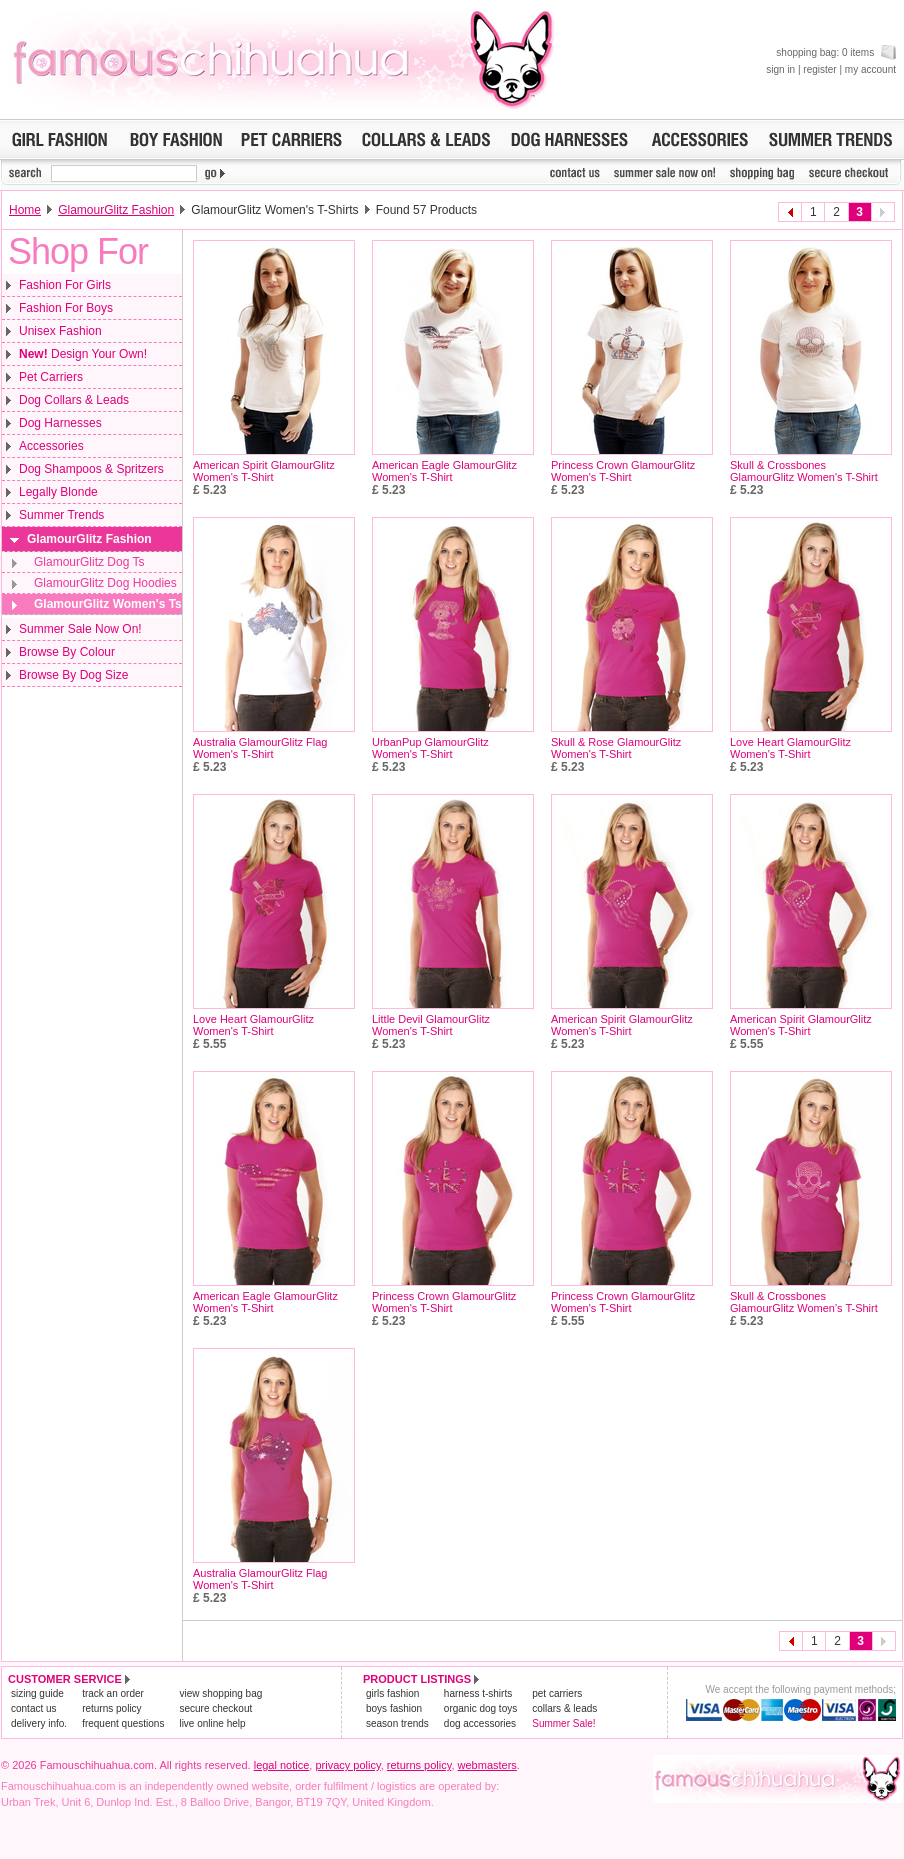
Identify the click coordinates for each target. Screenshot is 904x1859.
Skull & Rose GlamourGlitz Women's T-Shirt (616, 748)
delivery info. (39, 1723)
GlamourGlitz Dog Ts (89, 562)
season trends (397, 1723)
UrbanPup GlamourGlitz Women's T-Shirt (430, 748)
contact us (34, 1708)
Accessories (51, 446)
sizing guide (37, 1693)
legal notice (282, 1765)
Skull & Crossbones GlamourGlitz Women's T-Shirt (804, 471)
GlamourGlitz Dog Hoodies (105, 583)
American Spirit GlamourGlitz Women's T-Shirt (264, 471)
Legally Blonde (58, 492)
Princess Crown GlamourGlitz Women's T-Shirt (623, 471)
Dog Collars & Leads (74, 400)
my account (870, 69)
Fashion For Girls (65, 285)
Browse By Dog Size (73, 675)
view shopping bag (220, 1693)
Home (25, 210)
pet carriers (557, 1693)
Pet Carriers (51, 377)
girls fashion (392, 1693)
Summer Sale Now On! (80, 629)
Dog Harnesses (60, 423)
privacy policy (347, 1765)
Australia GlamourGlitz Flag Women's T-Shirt (260, 748)
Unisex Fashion (60, 331)
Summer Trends (61, 515)
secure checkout (215, 1708)
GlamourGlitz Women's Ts (108, 604)
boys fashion (394, 1708)
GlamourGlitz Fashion (116, 210)
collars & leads (564, 1708)
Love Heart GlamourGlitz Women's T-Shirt (790, 748)
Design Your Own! (83, 354)
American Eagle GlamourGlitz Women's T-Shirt (444, 471)
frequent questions (123, 1723)
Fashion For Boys (66, 308)
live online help (212, 1723)
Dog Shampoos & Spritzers (91, 469)
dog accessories (480, 1723)
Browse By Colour (67, 652)
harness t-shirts (478, 1693)
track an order (113, 1693)
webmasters (487, 1765)
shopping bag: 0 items (836, 52)
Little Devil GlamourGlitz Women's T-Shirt (431, 1025)
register (819, 69)
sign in (780, 69)
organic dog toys (480, 1708)
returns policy (111, 1708)
